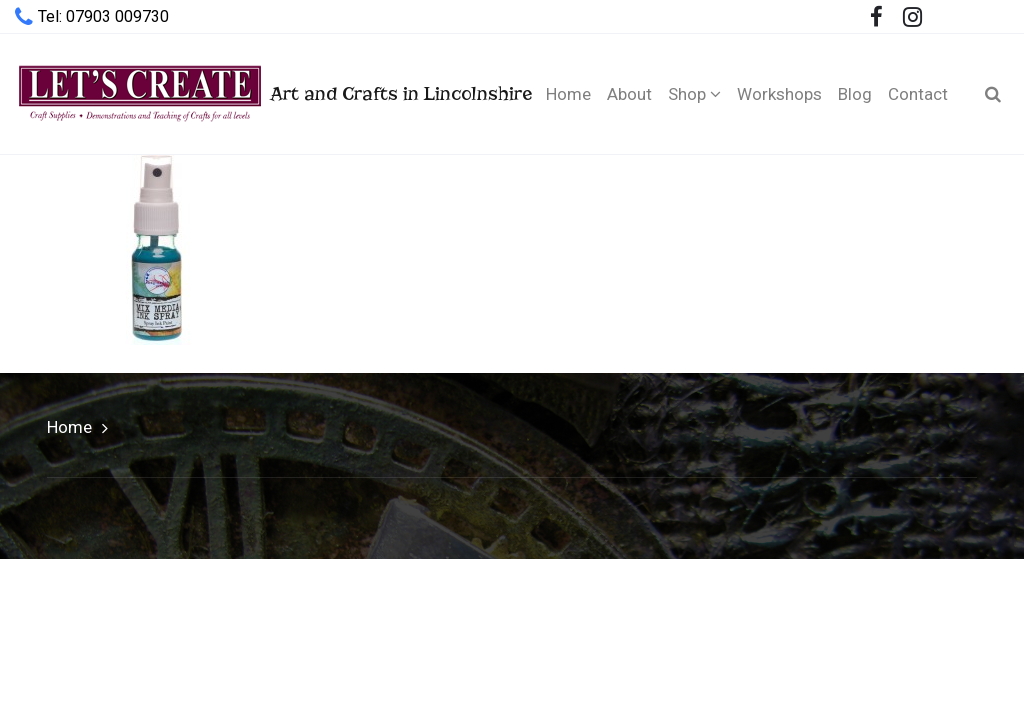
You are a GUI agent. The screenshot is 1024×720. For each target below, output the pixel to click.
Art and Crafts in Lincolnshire (258, 93)
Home (69, 427)
